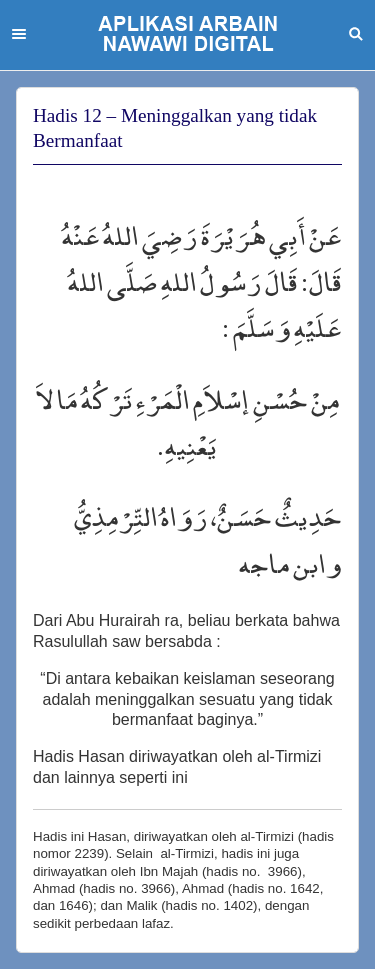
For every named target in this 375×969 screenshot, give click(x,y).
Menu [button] (19, 34)
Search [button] (356, 34)
